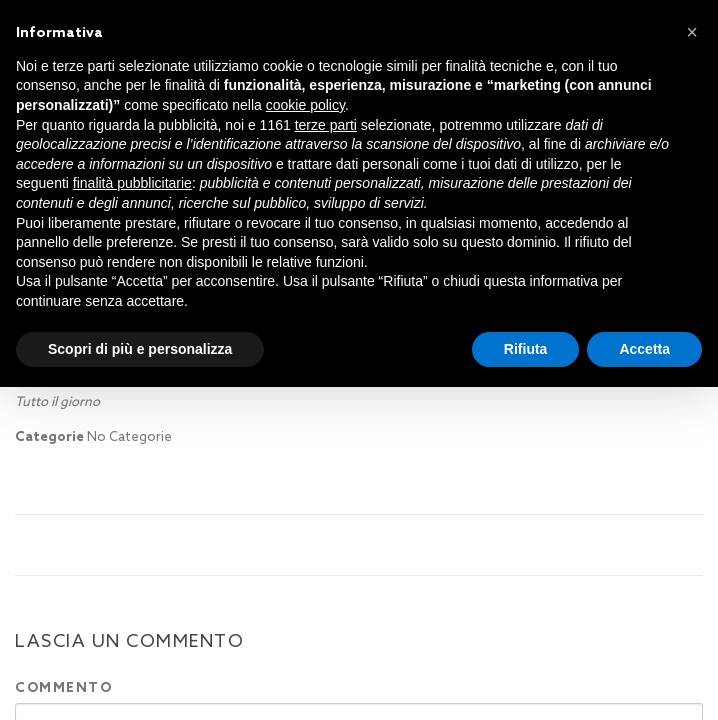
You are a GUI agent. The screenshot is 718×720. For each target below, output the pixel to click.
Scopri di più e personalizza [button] (140, 349)
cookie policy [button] (305, 105)
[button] (692, 32)
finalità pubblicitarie (132, 183)
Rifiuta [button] (526, 349)
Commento (63, 687)
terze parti (326, 125)
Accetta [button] (644, 349)
